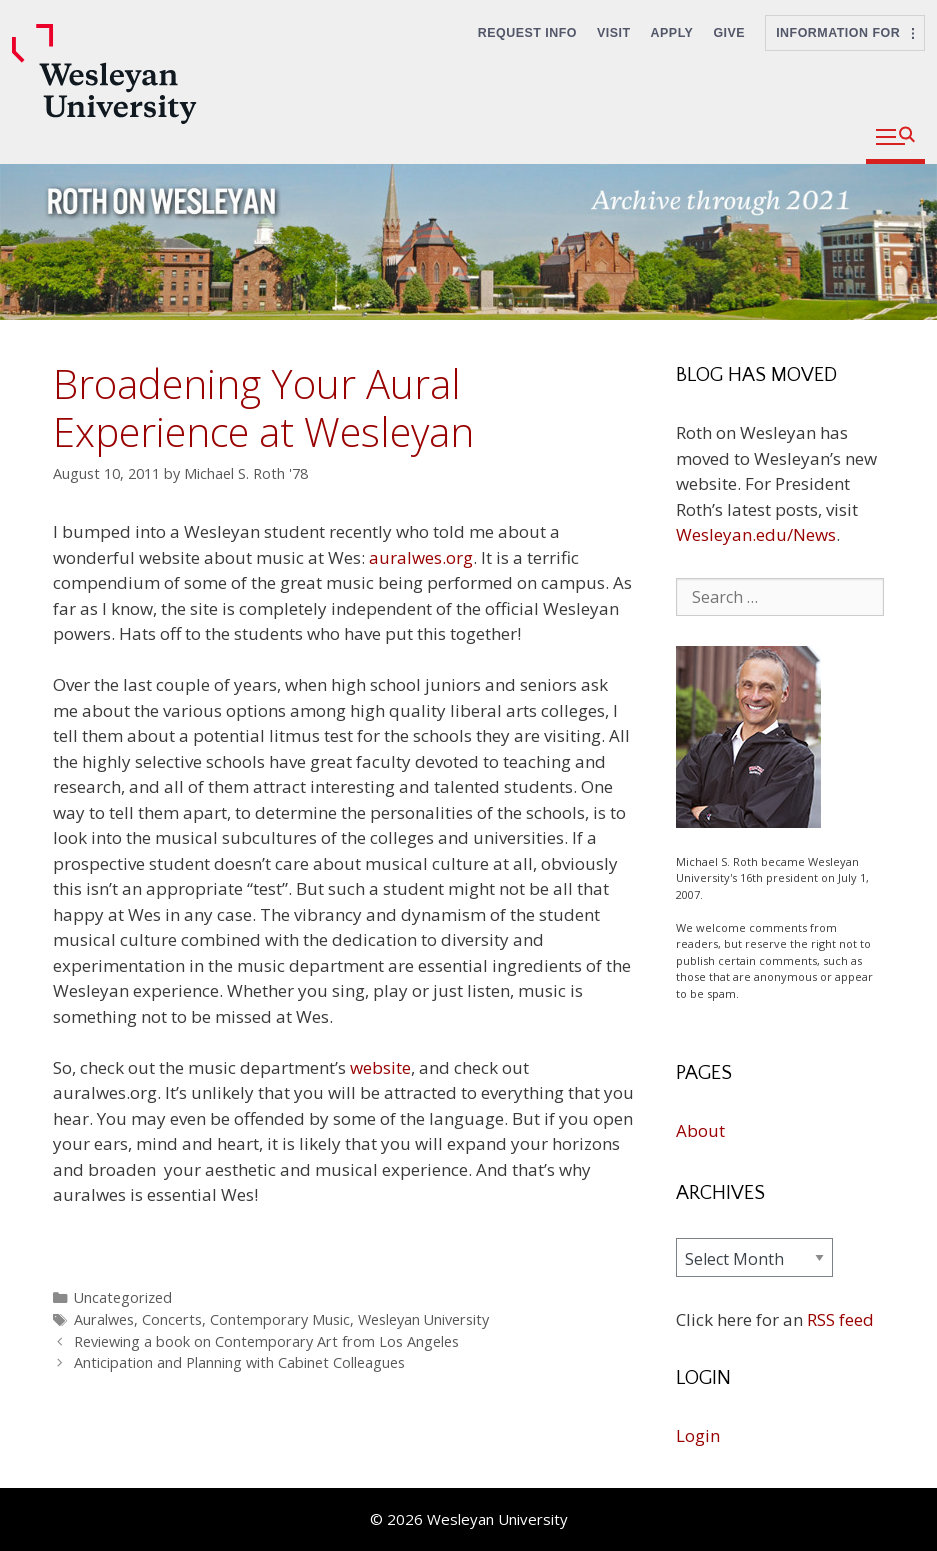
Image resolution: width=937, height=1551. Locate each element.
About (700, 1130)
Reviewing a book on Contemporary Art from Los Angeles (266, 1341)
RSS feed (840, 1319)
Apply (672, 33)
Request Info (527, 33)
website (380, 1067)
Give (729, 33)
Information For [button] (845, 33)
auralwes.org (419, 557)
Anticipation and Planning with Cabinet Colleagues (239, 1362)
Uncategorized (123, 1297)
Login (698, 1435)
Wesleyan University (423, 1319)
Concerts (172, 1319)
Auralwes (104, 1319)
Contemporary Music (280, 1319)
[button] (895, 137)
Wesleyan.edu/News (756, 534)
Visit (614, 33)
